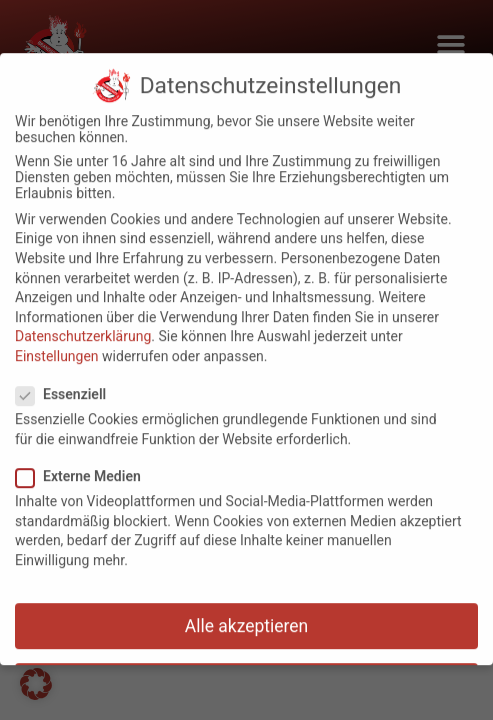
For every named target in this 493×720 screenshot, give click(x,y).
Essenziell (67, 385)
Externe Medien (84, 467)
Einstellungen (57, 347)
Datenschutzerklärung (83, 327)
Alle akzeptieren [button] (247, 616)
